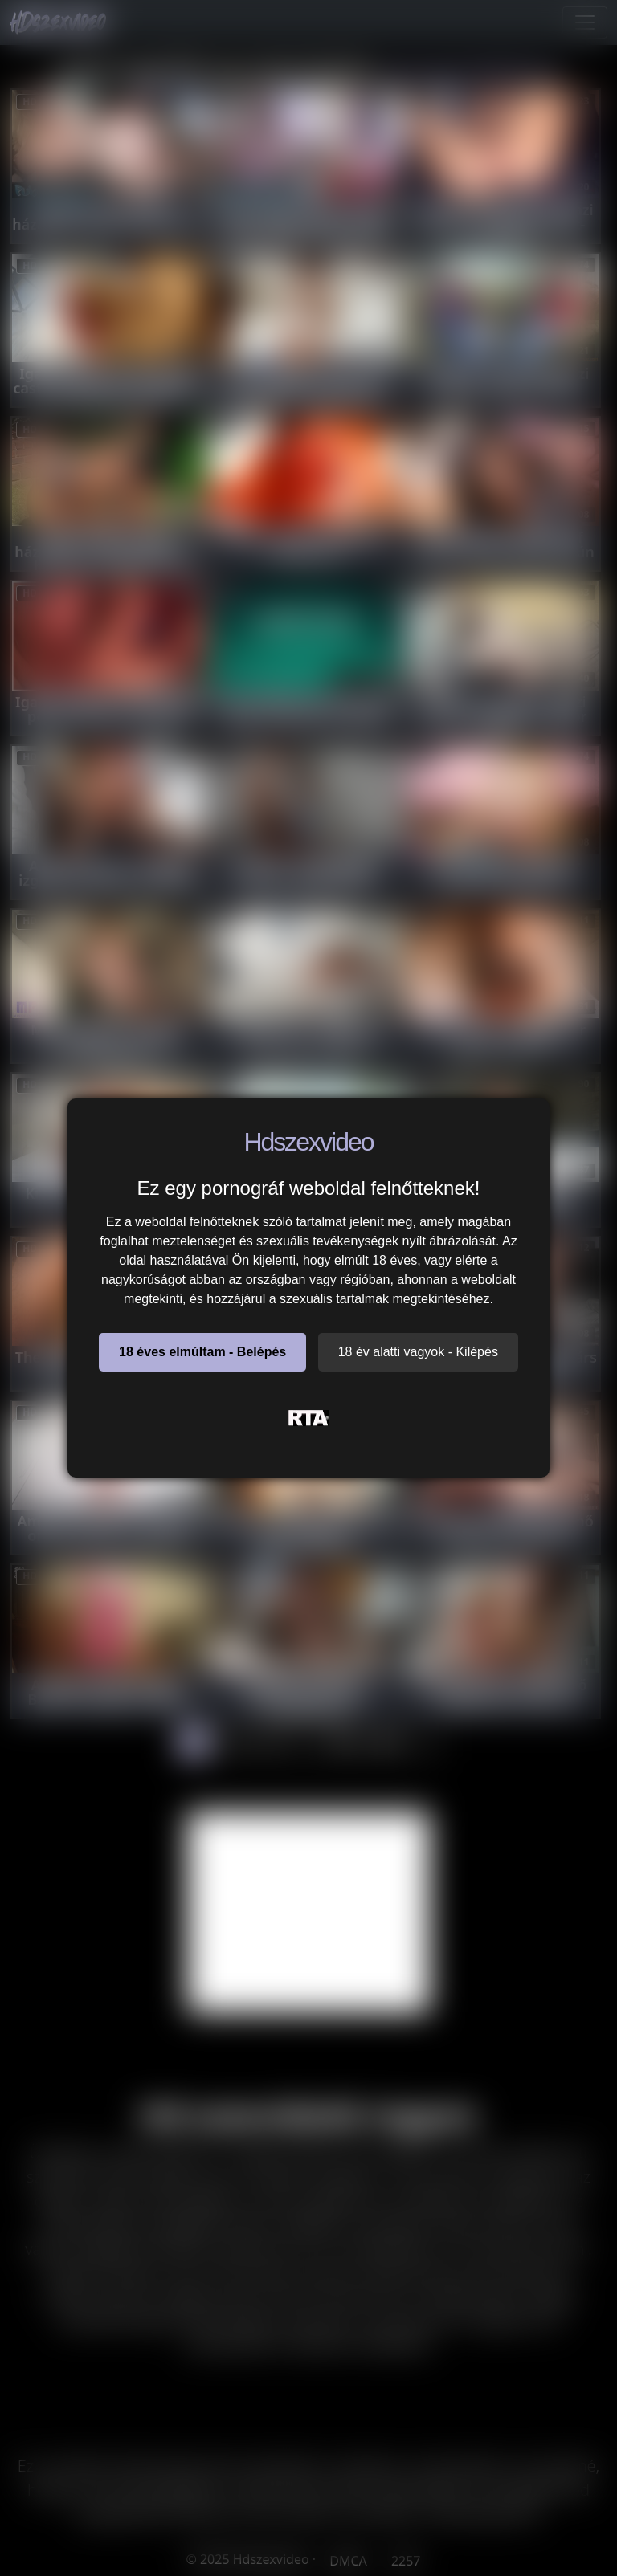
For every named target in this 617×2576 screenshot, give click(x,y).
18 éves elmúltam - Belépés (202, 1352)
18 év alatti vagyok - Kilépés (418, 1352)
